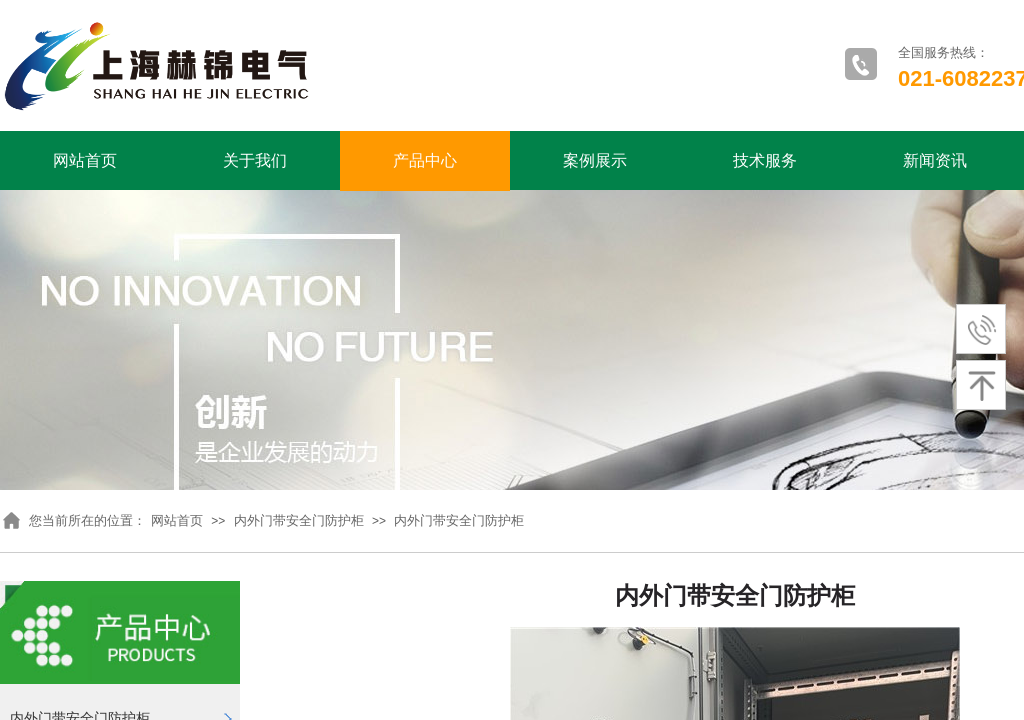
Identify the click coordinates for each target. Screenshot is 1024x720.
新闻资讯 (935, 160)
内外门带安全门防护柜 (299, 520)
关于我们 (255, 160)
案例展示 (595, 160)
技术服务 (765, 160)
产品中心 (425, 160)
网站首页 (85, 160)
